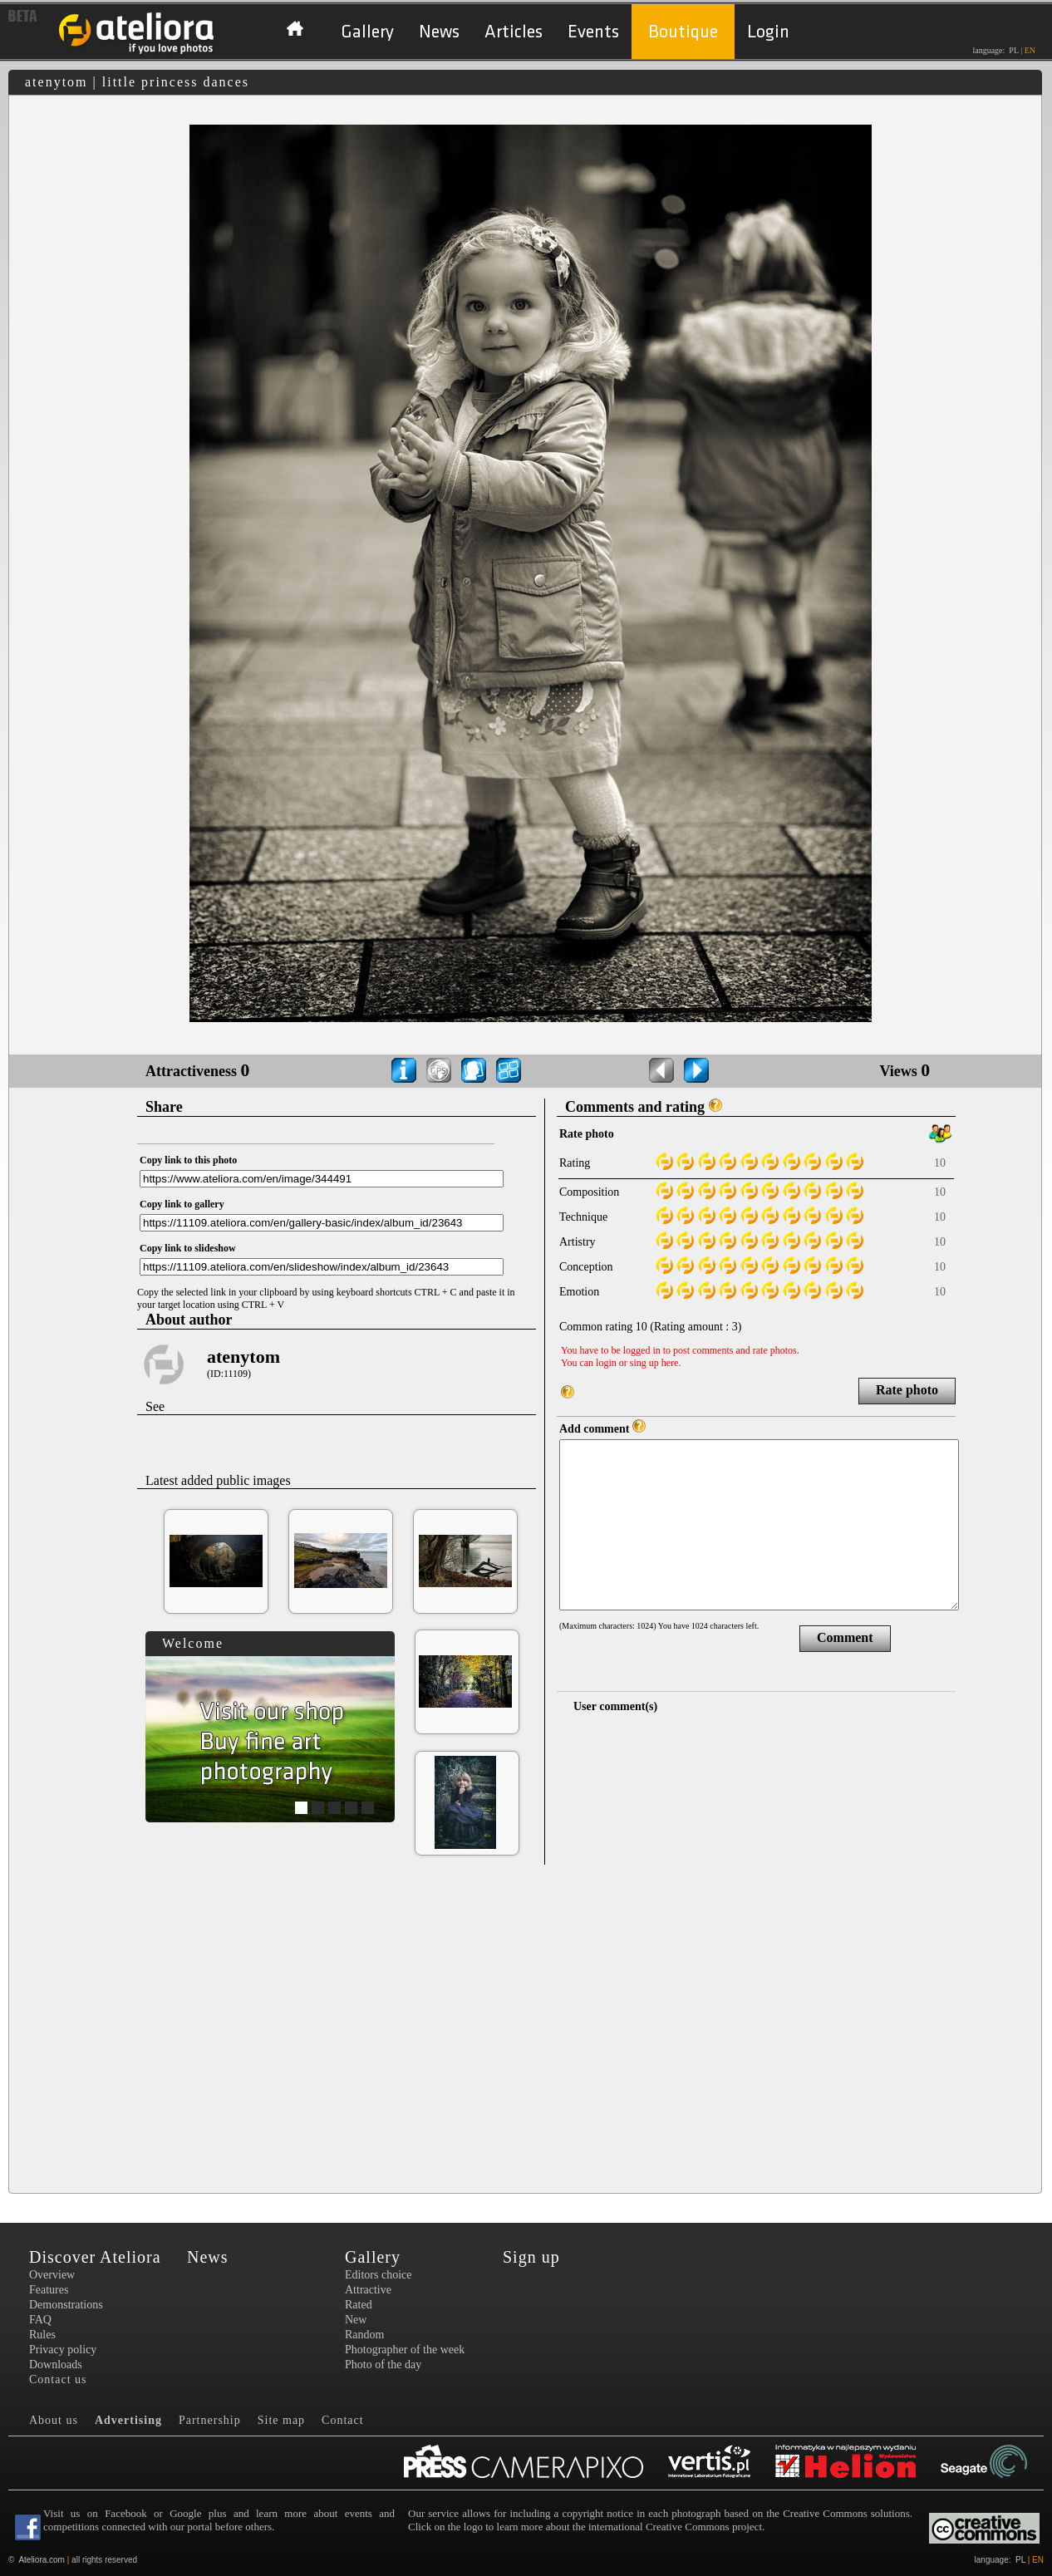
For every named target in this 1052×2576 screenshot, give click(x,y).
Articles (513, 32)
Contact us (58, 2379)
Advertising (128, 2420)
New (355, 2319)
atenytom (243, 1356)
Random (364, 2334)
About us (53, 2420)
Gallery (367, 32)
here (670, 1363)
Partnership (210, 2420)
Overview (52, 2275)
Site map (281, 2420)
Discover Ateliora (95, 2257)
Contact (343, 2420)
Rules (42, 2334)
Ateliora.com (41, 2559)
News (439, 32)
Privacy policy (62, 2349)
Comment (845, 1637)
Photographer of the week (405, 2349)
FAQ (40, 2319)
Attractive (368, 2289)
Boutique (683, 32)
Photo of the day (383, 2364)
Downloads (55, 2364)
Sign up (531, 2257)
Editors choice (378, 2275)
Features (48, 2289)
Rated (358, 2304)
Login (768, 32)
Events (593, 32)
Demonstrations (66, 2304)
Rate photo (907, 1390)
